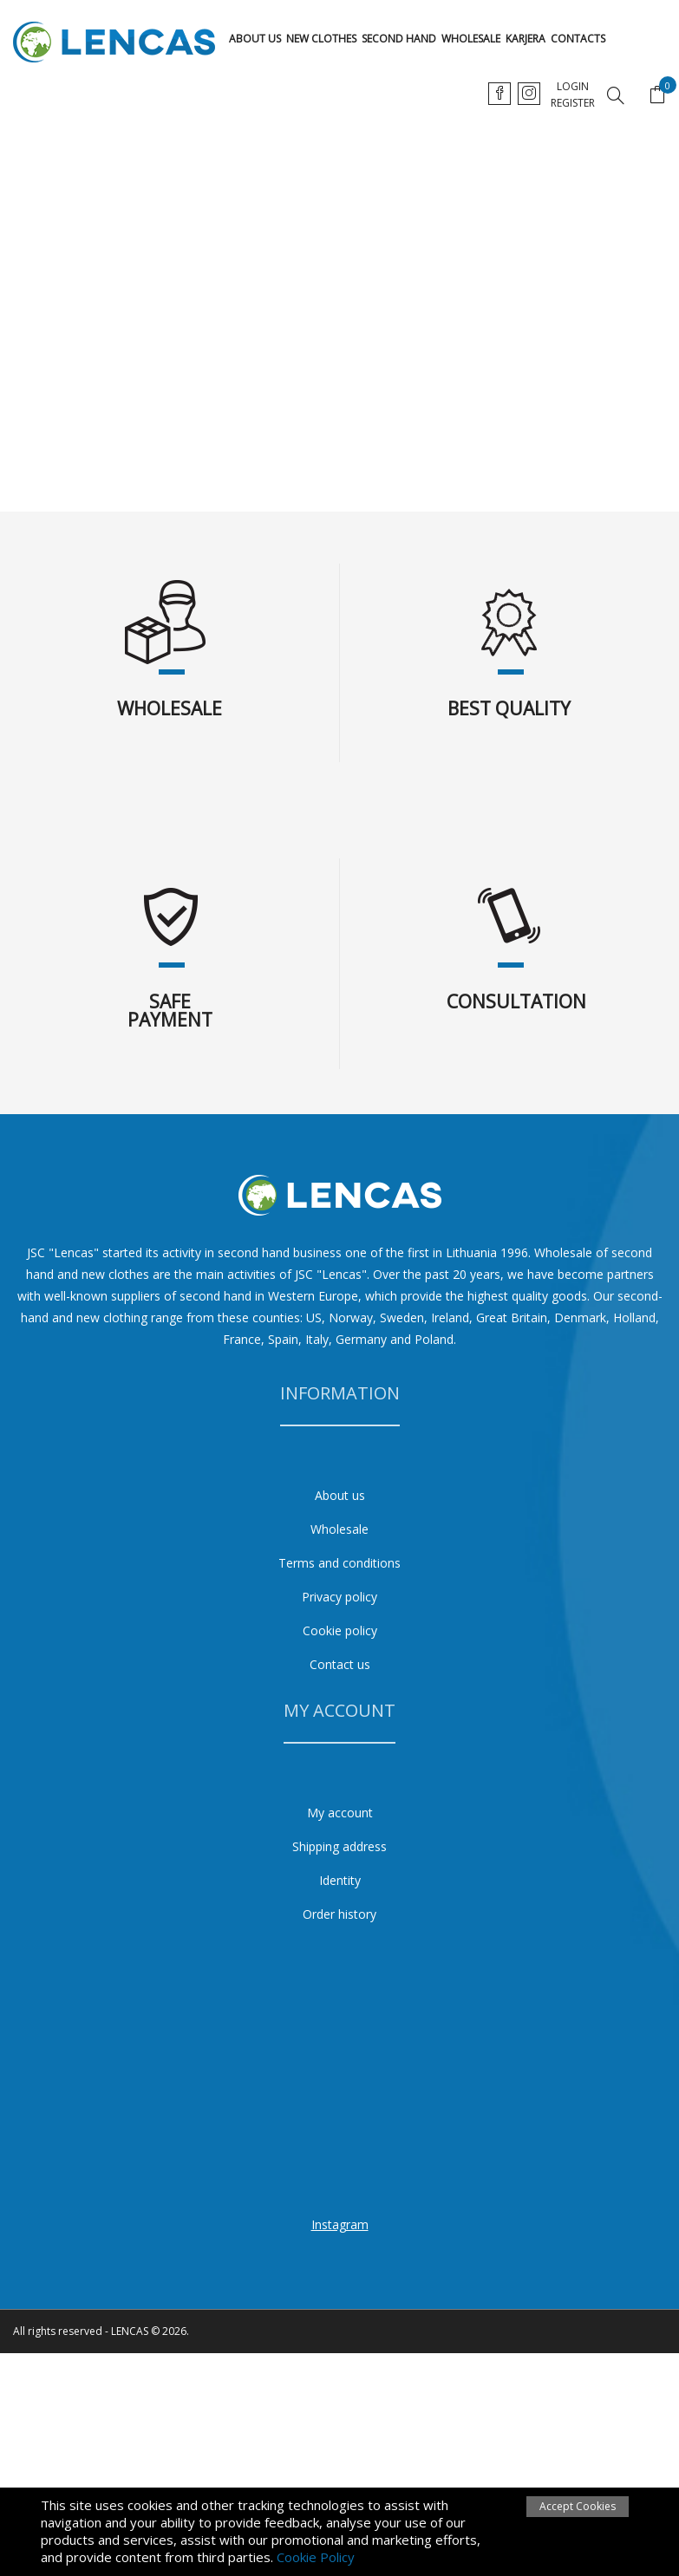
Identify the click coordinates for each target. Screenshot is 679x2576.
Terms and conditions (339, 1563)
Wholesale (470, 38)
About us (255, 38)
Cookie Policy (316, 2557)
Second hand (399, 38)
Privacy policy (339, 1596)
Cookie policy (340, 1630)
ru (567, 93)
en (534, 93)
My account (340, 1812)
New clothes (321, 38)
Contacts (578, 38)
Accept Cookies (577, 2506)
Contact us (340, 1664)
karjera (525, 38)
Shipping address (339, 1846)
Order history (339, 1914)
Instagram (340, 2224)
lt (500, 93)
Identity (340, 1880)
